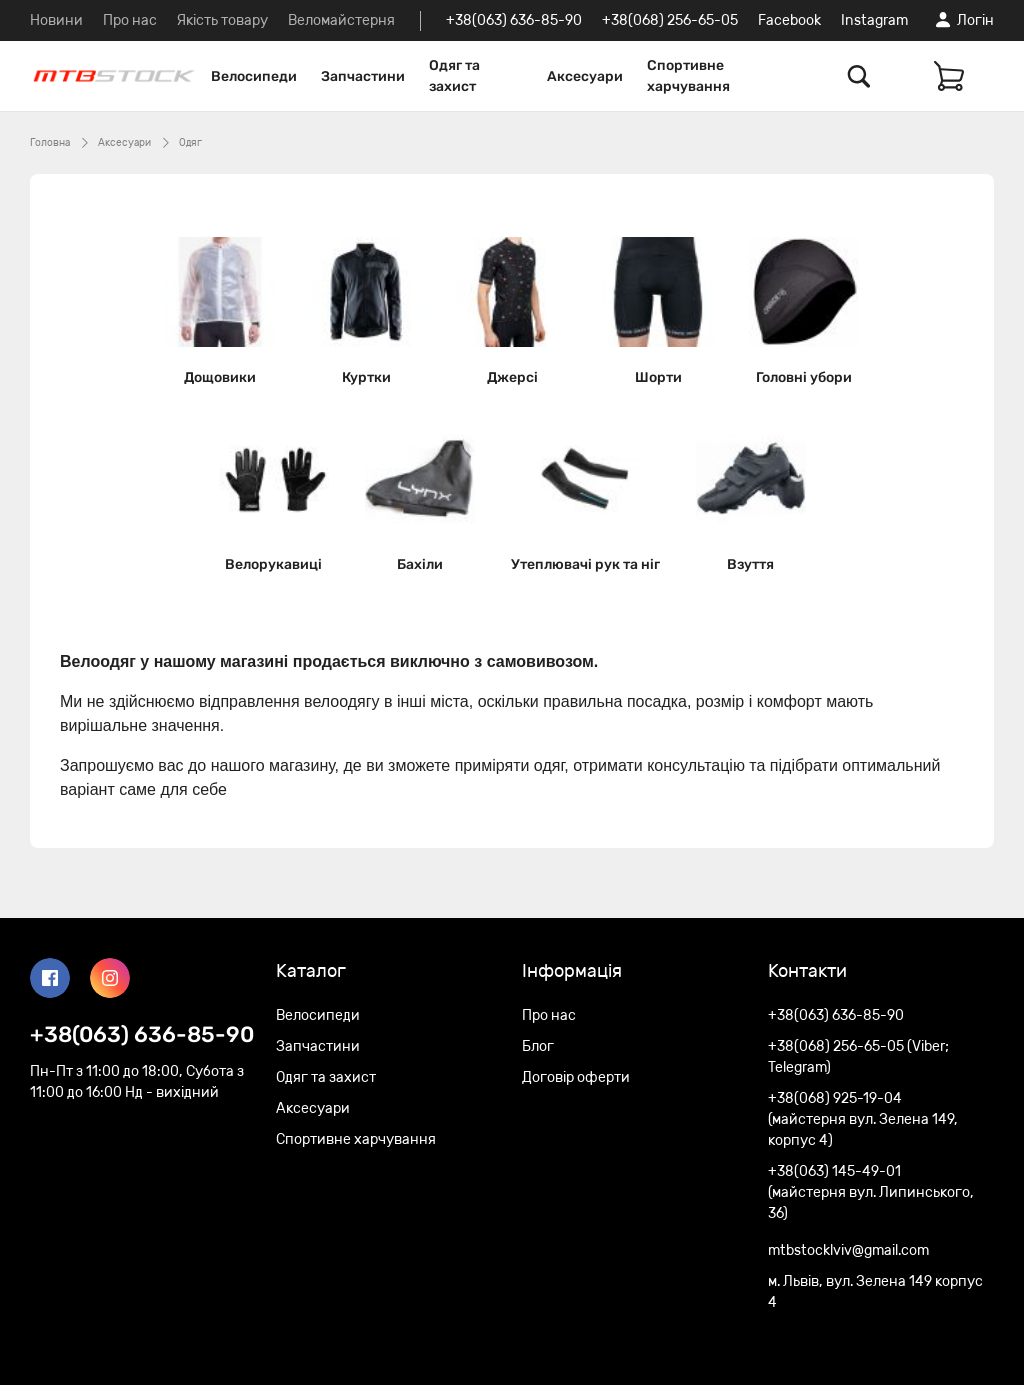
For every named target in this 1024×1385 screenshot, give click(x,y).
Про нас (130, 20)
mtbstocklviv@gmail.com (848, 1250)
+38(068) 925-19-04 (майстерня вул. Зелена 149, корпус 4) (863, 1119)
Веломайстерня (341, 20)
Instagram (874, 20)
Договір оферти (576, 1077)
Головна (50, 143)
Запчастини (363, 76)
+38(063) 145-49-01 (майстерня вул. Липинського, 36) (871, 1192)
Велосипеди (254, 76)
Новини (56, 20)
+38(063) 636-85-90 (514, 20)
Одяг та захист (454, 76)
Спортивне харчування (688, 76)
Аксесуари (585, 76)
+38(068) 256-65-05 (670, 20)
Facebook (789, 20)
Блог (538, 1046)
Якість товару (222, 20)
